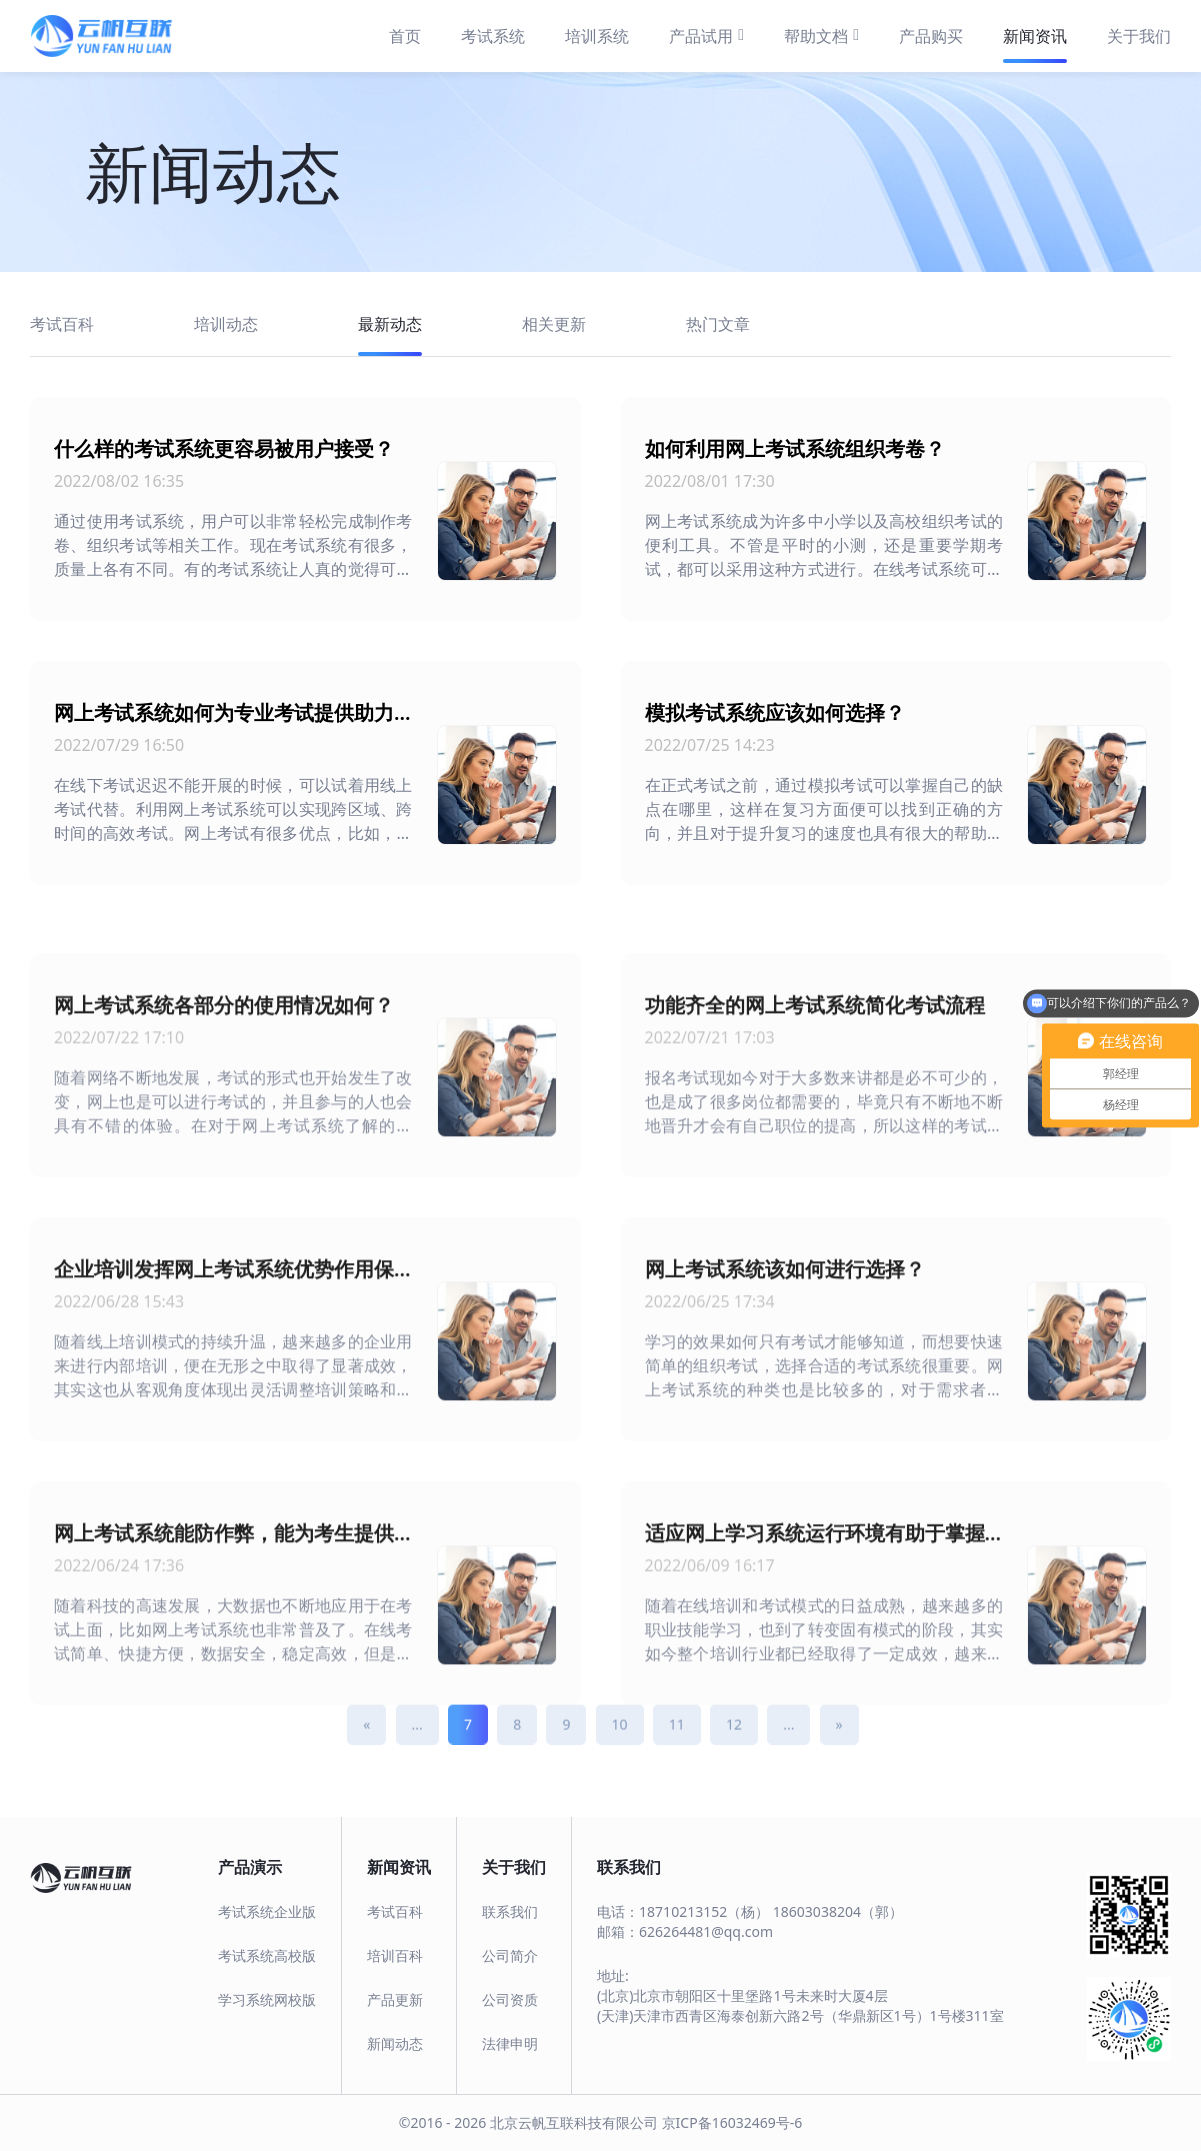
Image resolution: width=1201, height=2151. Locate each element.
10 (620, 1751)
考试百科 (395, 1911)
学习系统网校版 (267, 1999)
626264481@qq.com (706, 1931)
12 (734, 1751)
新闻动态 (395, 2043)
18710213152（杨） (704, 1911)
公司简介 (510, 1955)
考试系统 (493, 36)
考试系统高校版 (267, 1955)
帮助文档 (821, 35)
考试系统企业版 (267, 1911)
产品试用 (706, 35)
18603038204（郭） (838, 1911)
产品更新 (395, 1999)
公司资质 (510, 1999)
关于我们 (1139, 36)
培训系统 (597, 36)
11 (677, 1751)
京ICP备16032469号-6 (732, 2122)
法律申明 (510, 2043)
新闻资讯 (1035, 36)
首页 (405, 36)
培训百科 (395, 1955)
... (417, 1751)
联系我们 (510, 1911)
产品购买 (931, 36)
